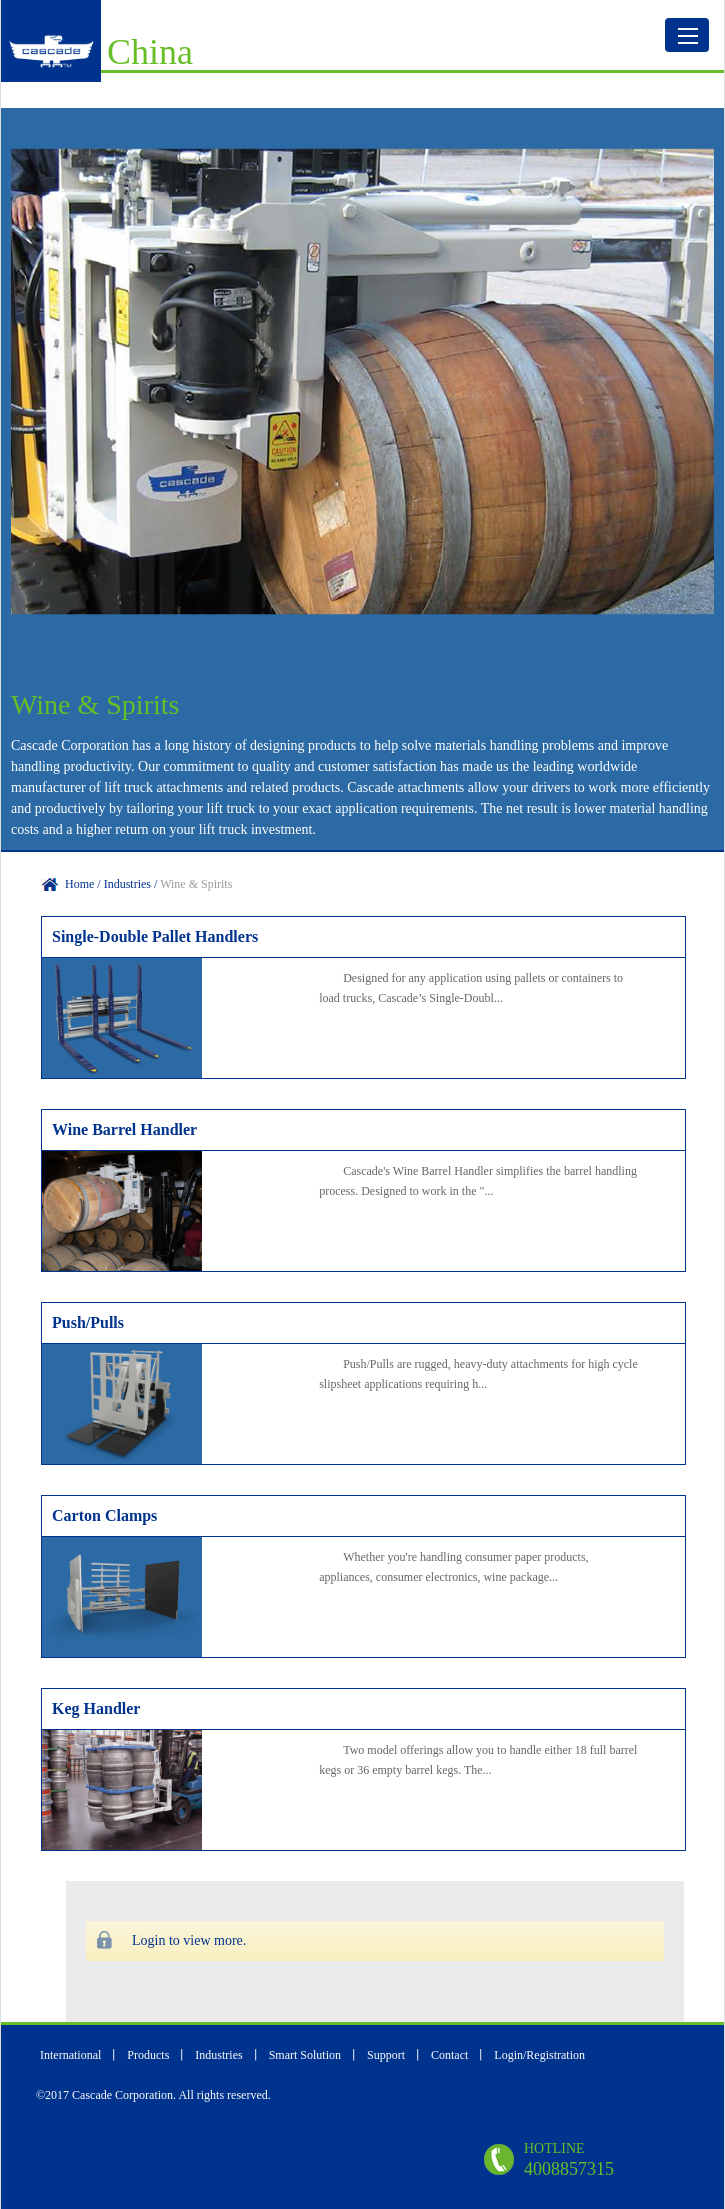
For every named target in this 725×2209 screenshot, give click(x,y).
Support (387, 2055)
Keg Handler (96, 1708)
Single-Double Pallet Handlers (155, 936)
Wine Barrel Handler (124, 1129)
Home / (84, 884)
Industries (218, 2055)
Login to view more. (189, 1940)
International (70, 2055)
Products (149, 2055)
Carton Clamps (104, 1515)
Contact (451, 2055)
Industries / (132, 884)
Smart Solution (305, 2055)
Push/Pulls (88, 1322)
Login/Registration (539, 2055)
